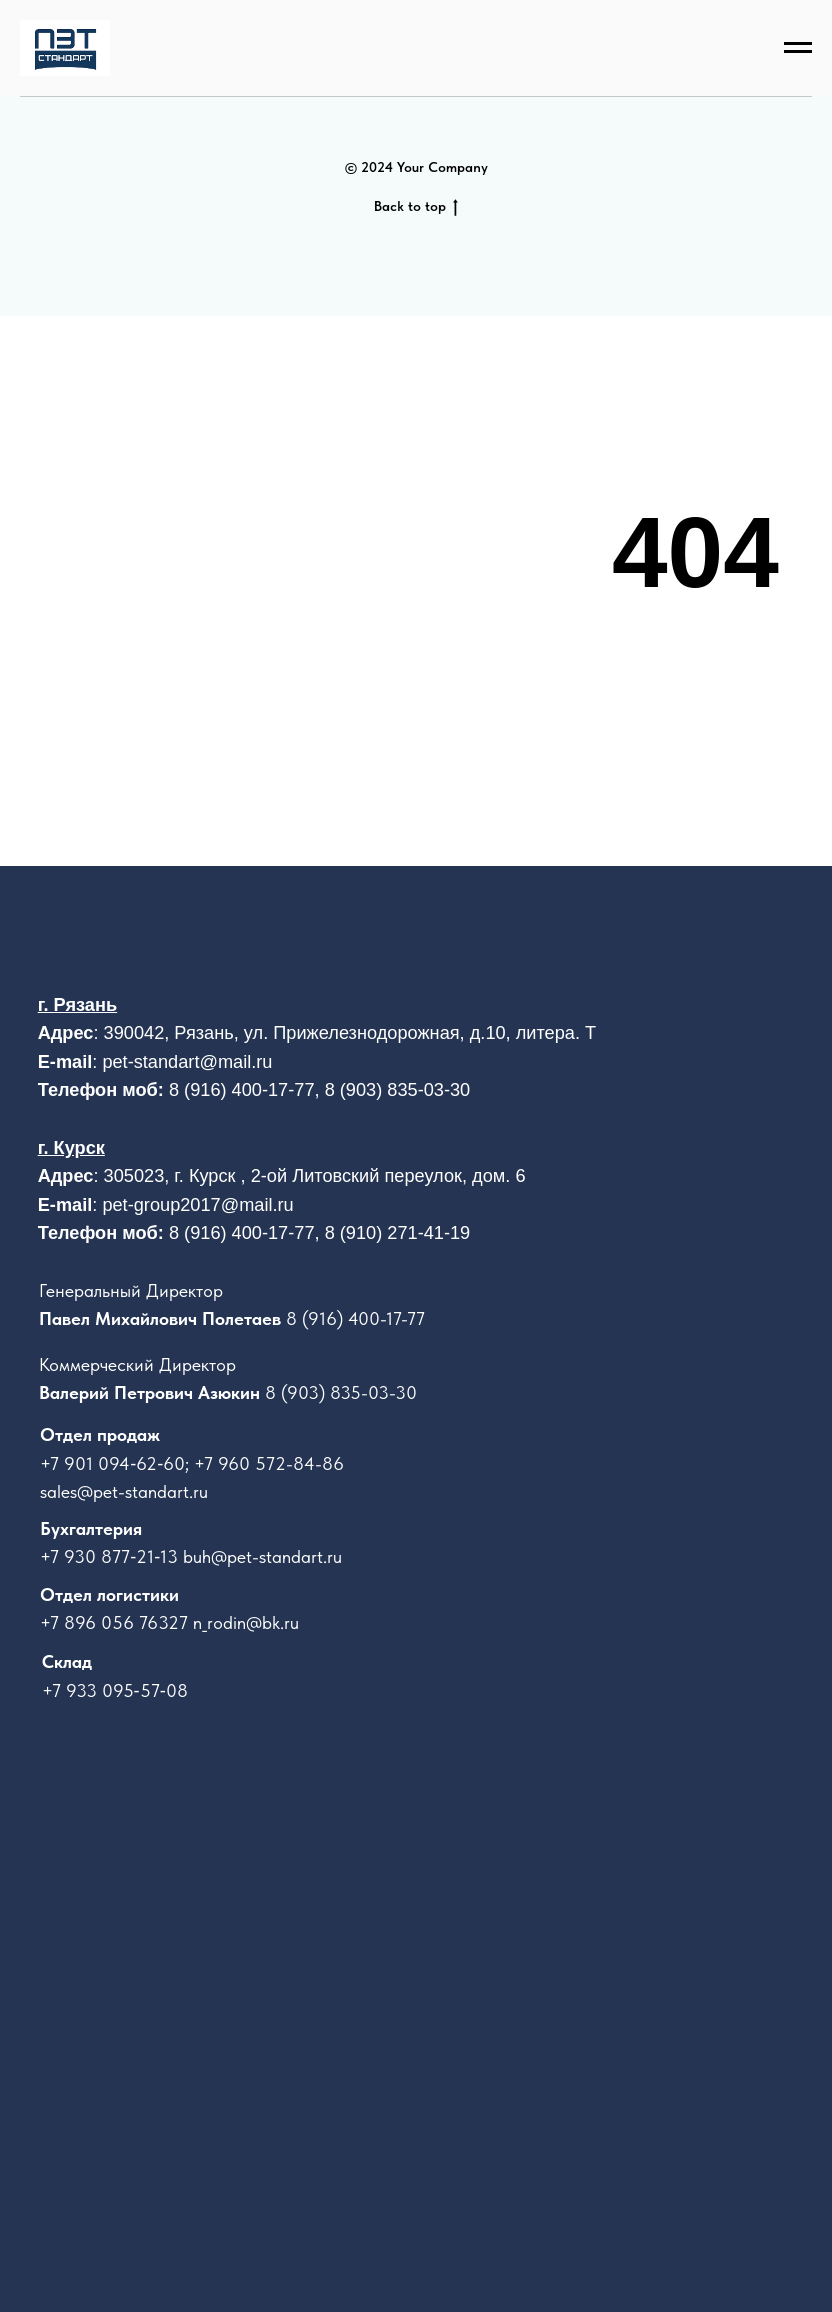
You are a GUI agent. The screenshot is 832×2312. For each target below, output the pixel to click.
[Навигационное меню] (798, 48)
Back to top (416, 207)
